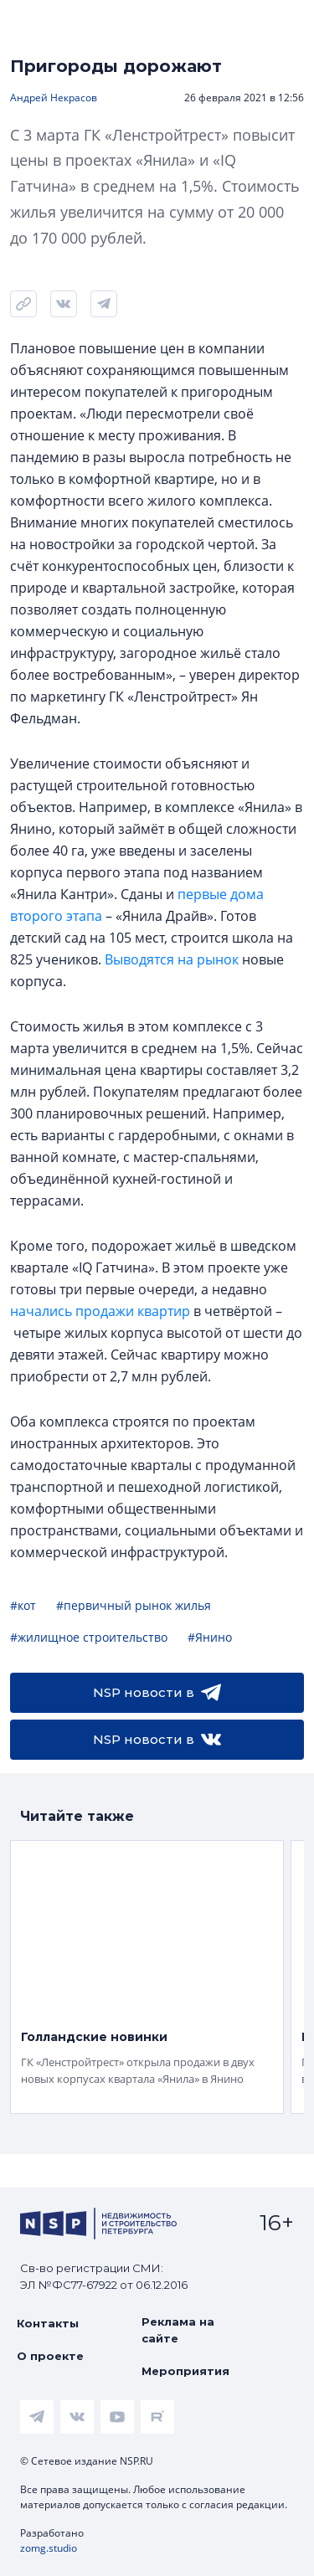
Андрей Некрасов (53, 97)
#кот (23, 1605)
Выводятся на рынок (172, 959)
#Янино (210, 1637)
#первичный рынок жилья (133, 1605)
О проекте (50, 2356)
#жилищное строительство (88, 1637)
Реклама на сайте (178, 2330)
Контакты (48, 2323)
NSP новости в (157, 1693)
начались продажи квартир (100, 1311)
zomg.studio (48, 2548)
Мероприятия (185, 2371)
